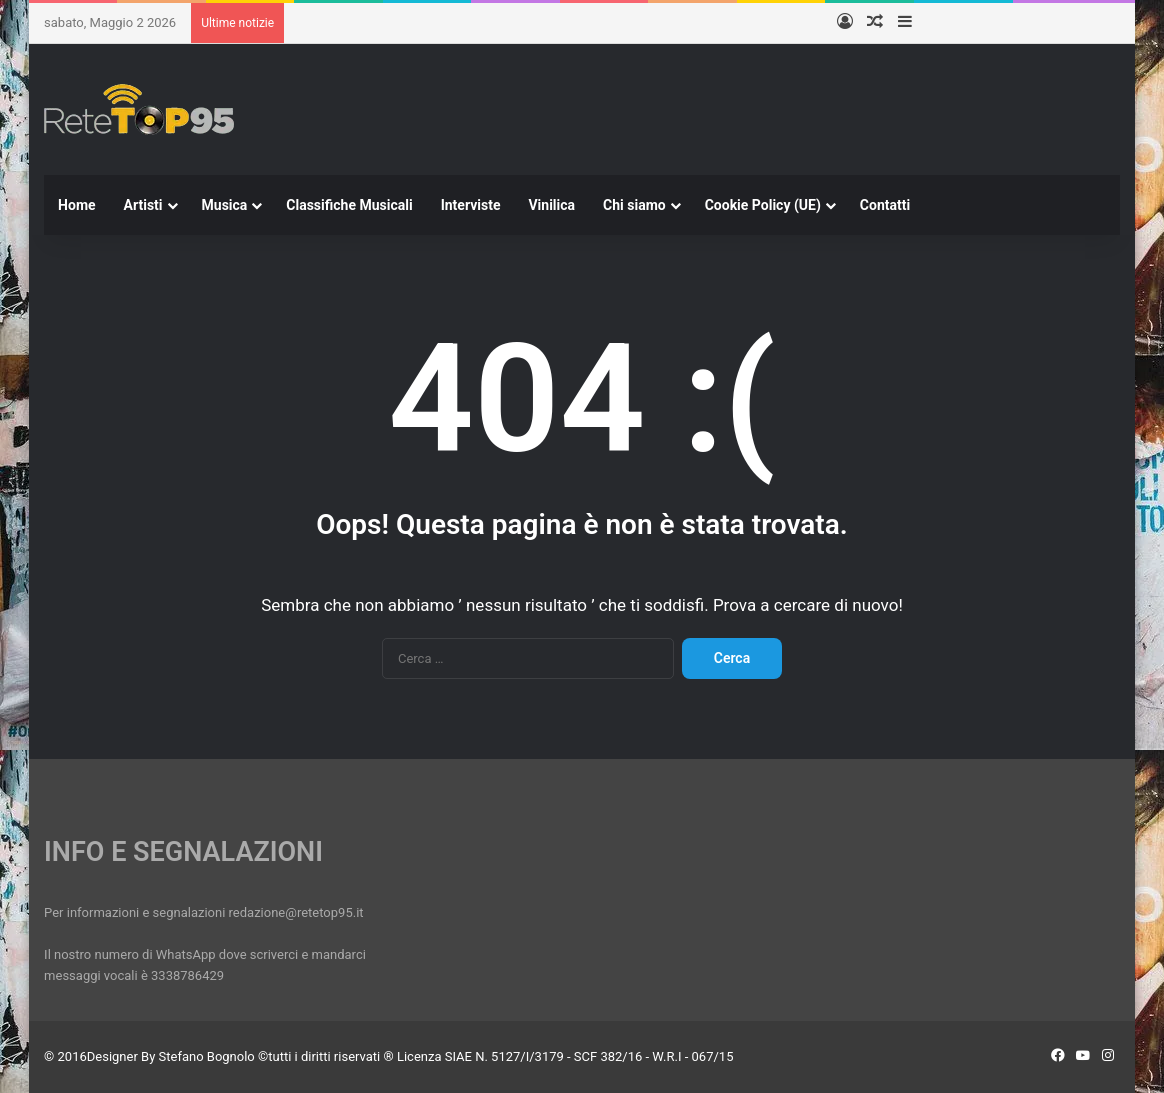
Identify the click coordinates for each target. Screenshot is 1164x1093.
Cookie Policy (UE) (763, 205)
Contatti (885, 205)
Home (76, 205)
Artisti (143, 205)
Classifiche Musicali (349, 205)
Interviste (471, 205)
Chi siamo (634, 205)
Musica (225, 205)
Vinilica (551, 205)
